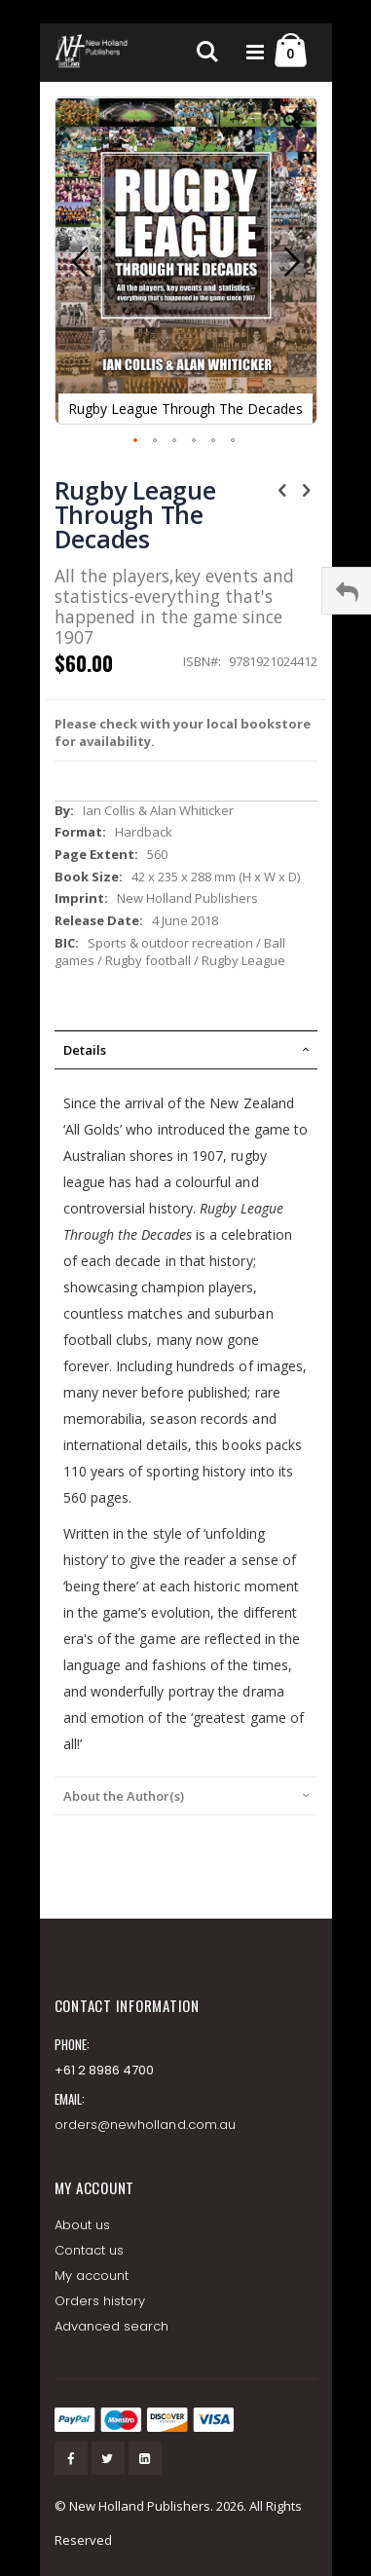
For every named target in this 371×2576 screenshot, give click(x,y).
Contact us (90, 2250)
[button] (292, 136)
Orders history (100, 2301)
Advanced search (112, 2326)
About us (83, 2225)
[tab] (186, 1049)
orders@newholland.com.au (146, 2124)
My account (92, 2275)
